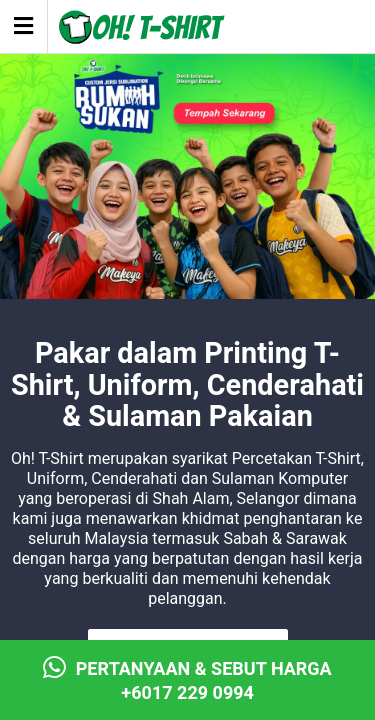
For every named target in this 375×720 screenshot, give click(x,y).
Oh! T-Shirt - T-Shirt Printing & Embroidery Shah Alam (142, 28)
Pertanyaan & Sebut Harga (187, 680)
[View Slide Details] (187, 196)
